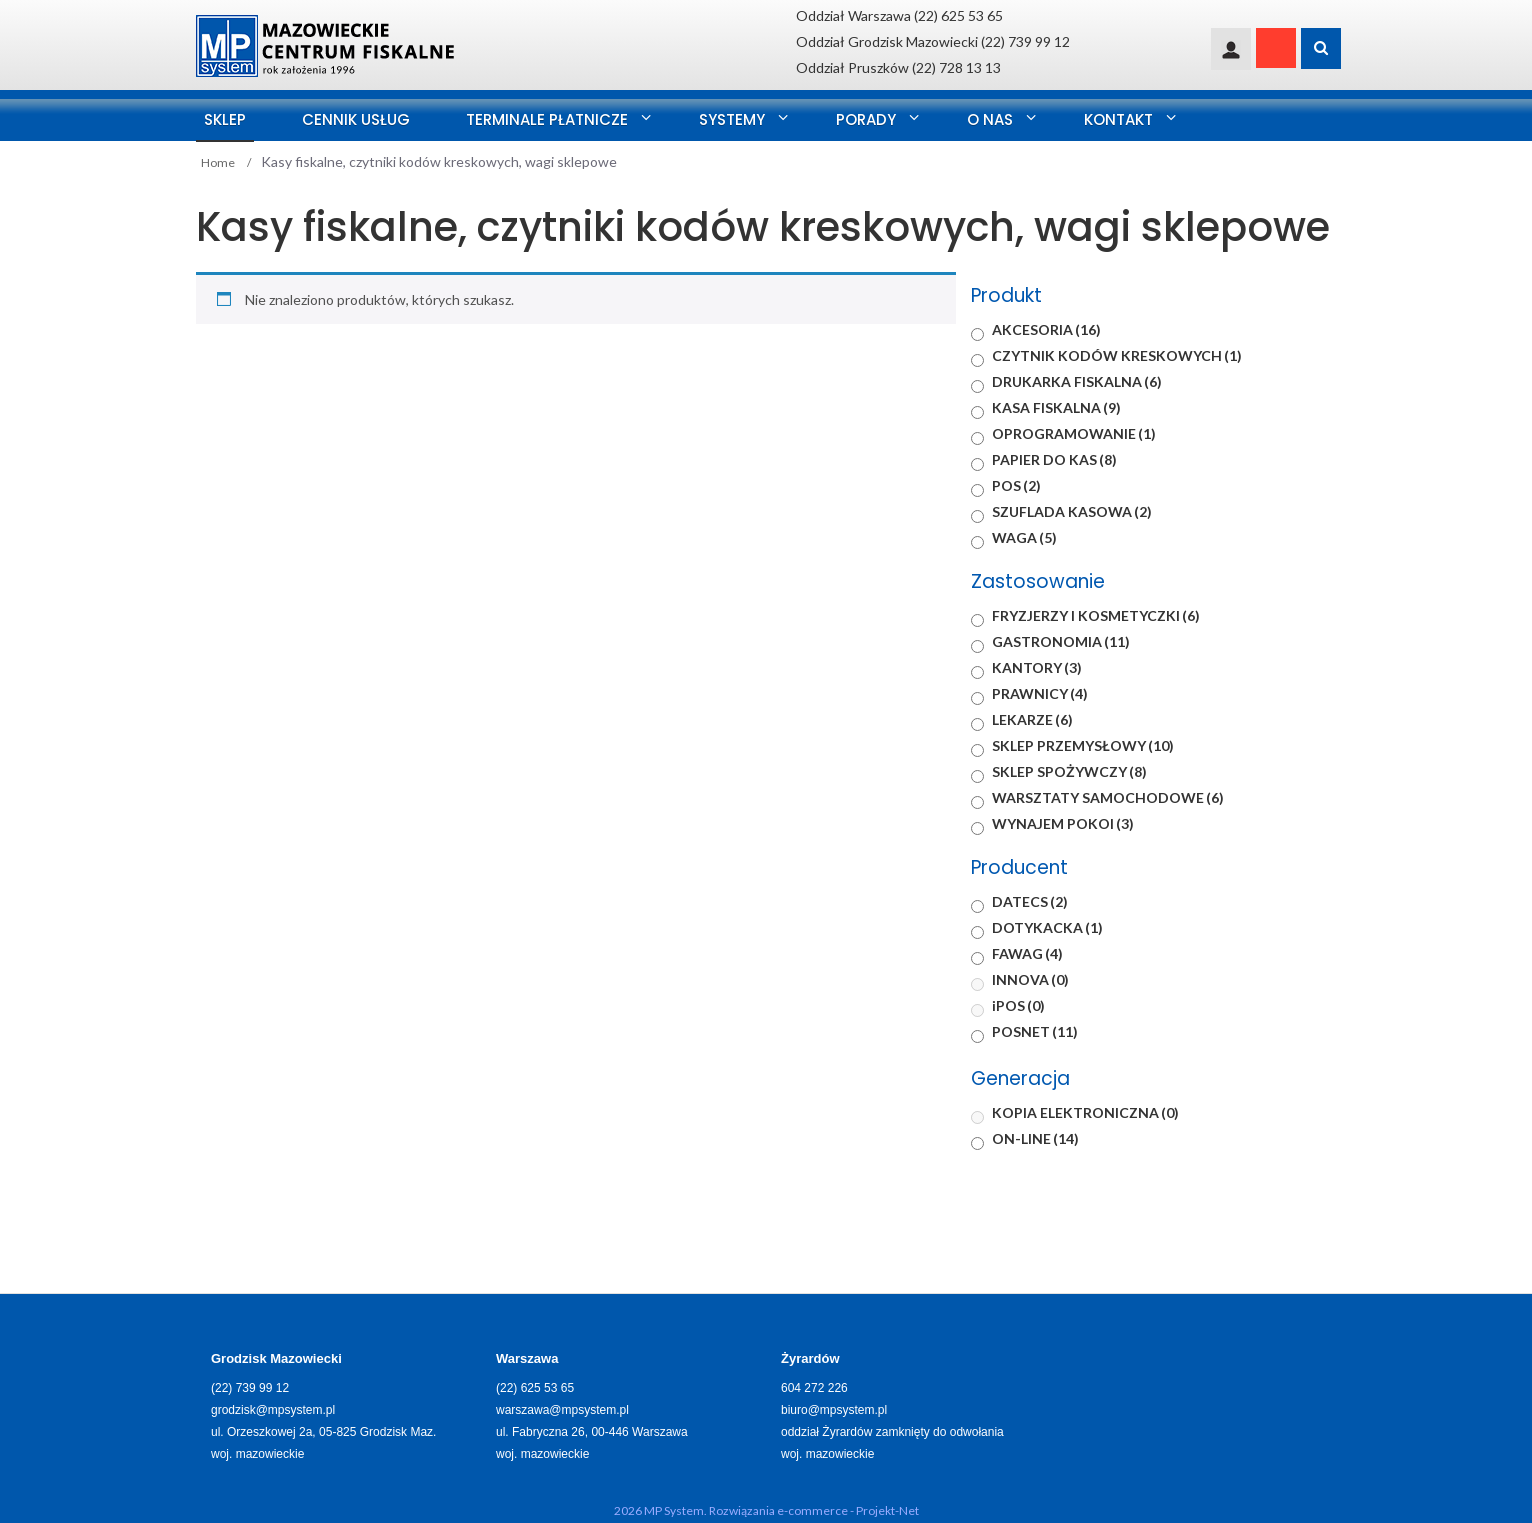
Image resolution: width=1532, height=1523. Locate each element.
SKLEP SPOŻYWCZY (1069, 771)
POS (1016, 485)
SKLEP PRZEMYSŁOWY (1083, 745)
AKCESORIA (1046, 329)
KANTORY (1037, 667)
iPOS (1018, 1005)
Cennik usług (356, 119)
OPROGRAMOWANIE (1074, 433)
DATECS (1030, 901)
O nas (990, 119)
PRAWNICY (1040, 693)
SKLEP (225, 119)
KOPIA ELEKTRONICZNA (1085, 1112)
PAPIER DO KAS (1054, 459)
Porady (866, 119)
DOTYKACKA (1047, 927)
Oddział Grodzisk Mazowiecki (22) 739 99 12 (933, 41)
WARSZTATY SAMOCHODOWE (1108, 797)
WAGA (1024, 537)
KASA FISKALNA (1056, 407)
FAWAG (1027, 953)
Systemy (732, 119)
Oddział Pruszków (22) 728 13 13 (898, 67)
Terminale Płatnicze (547, 119)
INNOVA (1030, 979)
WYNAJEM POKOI (1063, 823)
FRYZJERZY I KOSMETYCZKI (1096, 615)
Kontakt (1118, 119)
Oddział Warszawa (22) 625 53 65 (899, 15)
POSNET (1035, 1031)
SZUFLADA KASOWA (1072, 511)
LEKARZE (1032, 719)
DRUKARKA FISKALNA (1077, 381)
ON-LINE (1035, 1138)
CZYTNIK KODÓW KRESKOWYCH (1117, 355)
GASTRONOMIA (1061, 641)
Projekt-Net (887, 1510)
